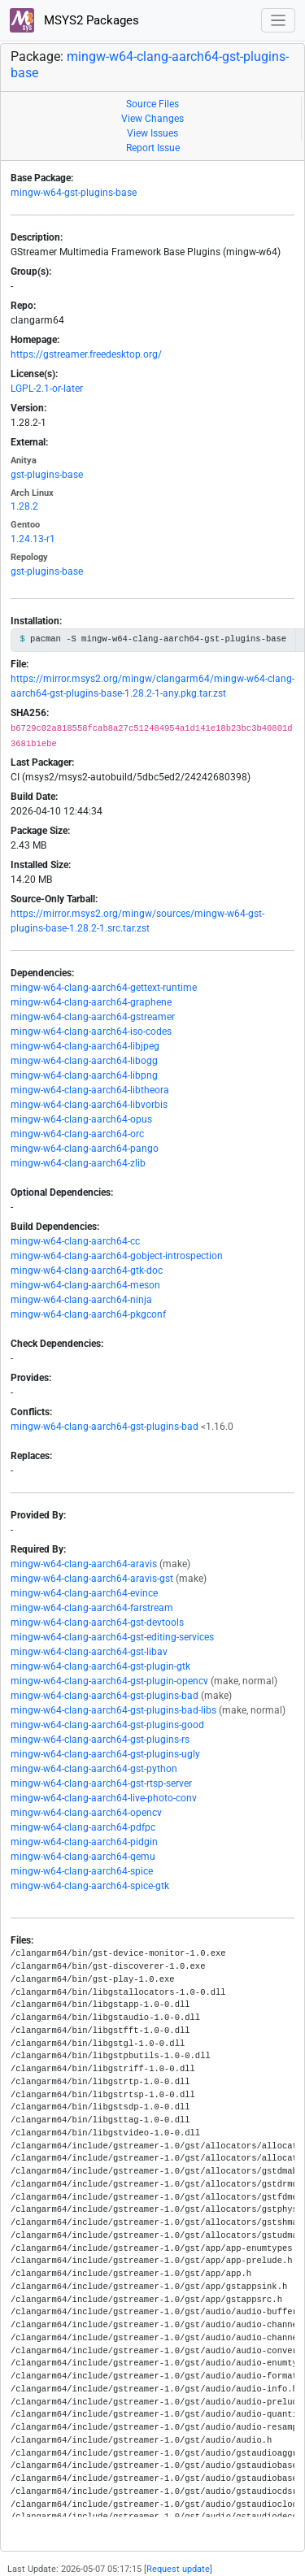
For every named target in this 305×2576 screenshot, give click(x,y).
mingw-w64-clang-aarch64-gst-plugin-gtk (100, 1666)
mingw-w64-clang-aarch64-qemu (83, 1856)
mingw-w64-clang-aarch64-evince (84, 1593)
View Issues (152, 133)
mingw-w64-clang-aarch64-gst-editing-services (112, 1637)
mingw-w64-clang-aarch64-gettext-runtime (104, 987)
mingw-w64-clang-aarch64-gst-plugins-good (107, 1725)
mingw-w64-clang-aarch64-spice (82, 1871)
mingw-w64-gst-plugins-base (74, 192)
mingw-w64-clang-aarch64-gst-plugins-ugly (105, 1754)
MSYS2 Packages (74, 20)
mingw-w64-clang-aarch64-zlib (78, 1163)
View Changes (152, 118)
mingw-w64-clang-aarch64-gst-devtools (97, 1622)
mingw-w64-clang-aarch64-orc (77, 1134)
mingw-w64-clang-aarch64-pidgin (84, 1842)
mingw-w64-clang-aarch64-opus (81, 1119)
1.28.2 (24, 506)
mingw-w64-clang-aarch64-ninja (81, 1299)
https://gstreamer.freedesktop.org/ (86, 354)
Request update (178, 2569)
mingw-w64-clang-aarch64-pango (85, 1148)
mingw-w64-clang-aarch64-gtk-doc (87, 1270)
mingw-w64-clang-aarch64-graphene (91, 1002)
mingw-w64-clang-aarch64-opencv (86, 1812)
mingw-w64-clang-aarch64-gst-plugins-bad (104, 1426)
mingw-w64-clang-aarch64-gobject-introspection (117, 1256)
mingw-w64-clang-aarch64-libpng (84, 1075)
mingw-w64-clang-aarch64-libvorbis (89, 1104)
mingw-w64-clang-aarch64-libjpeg (85, 1046)
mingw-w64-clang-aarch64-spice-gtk (90, 1886)
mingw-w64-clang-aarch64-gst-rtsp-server (101, 1783)
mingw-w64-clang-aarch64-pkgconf (88, 1314)
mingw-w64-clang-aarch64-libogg (84, 1060)
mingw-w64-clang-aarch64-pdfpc (83, 1827)
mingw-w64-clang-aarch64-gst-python (94, 1769)
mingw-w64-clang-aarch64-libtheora (90, 1090)
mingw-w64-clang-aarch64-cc (75, 1241)
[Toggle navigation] (278, 20)
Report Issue (153, 148)
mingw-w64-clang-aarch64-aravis (84, 1564)
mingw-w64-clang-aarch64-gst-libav (89, 1651)
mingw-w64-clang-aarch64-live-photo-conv (104, 1798)
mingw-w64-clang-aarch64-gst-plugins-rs (100, 1739)
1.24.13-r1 (33, 539)
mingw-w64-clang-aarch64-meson (85, 1285)
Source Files (152, 104)
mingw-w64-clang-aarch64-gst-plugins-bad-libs (113, 1710)
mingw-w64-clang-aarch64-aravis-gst (92, 1578)
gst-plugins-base (47, 474)
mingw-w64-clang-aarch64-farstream (92, 1608)
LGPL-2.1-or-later (47, 388)
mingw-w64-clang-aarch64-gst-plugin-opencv (109, 1681)
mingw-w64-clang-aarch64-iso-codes (91, 1031)
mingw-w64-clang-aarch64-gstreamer (93, 1017)
